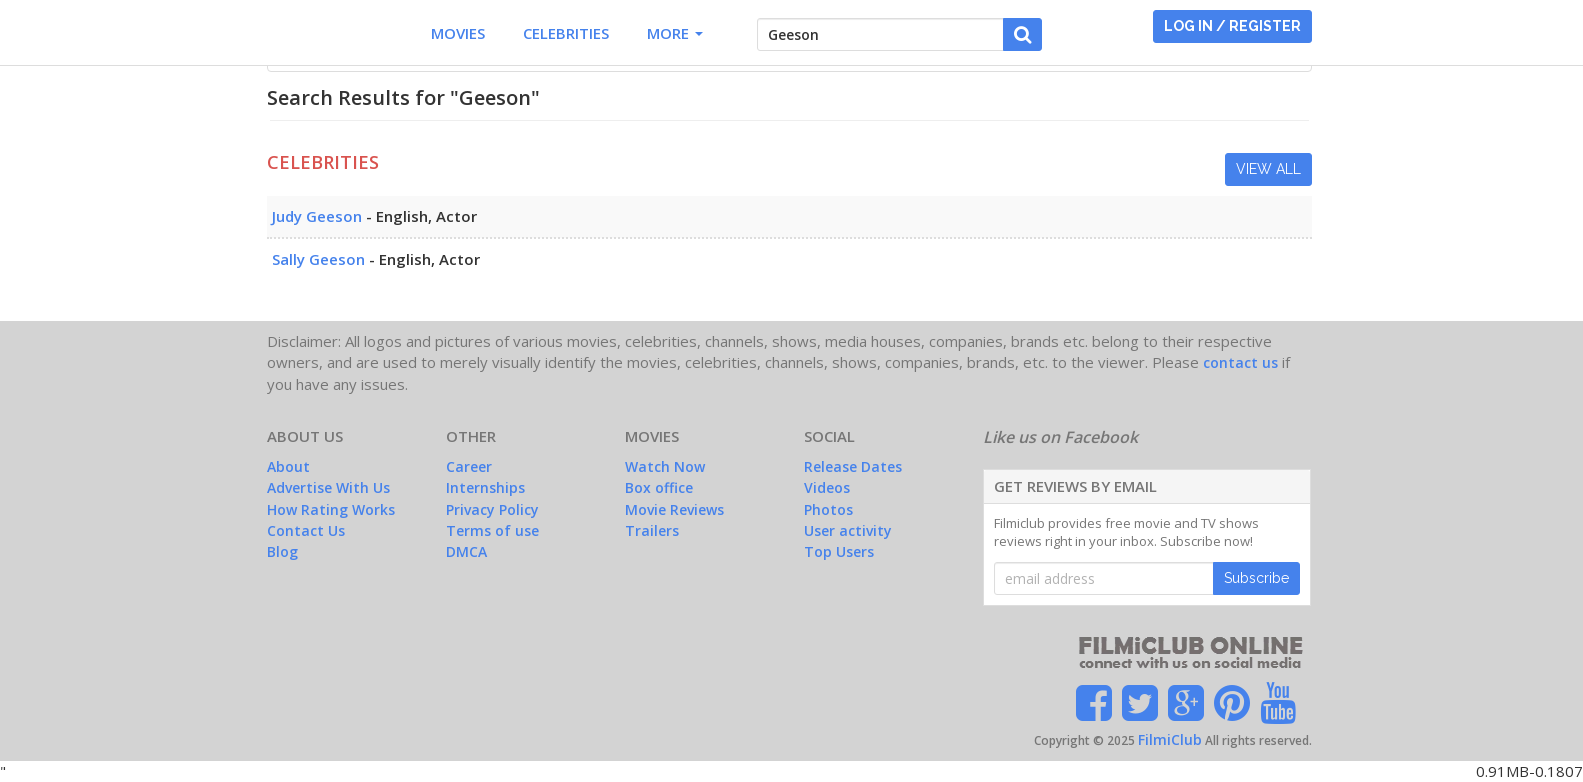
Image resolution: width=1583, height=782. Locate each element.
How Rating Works (331, 509)
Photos (828, 509)
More (675, 33)
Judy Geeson (317, 216)
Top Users (839, 551)
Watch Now (665, 466)
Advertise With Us (328, 487)
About (288, 466)
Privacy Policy (492, 509)
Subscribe (1256, 578)
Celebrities (566, 33)
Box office (659, 487)
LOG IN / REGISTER (1232, 26)
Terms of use (492, 530)
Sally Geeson (318, 259)
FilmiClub (1170, 739)
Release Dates (853, 466)
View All (1268, 169)
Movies (458, 33)
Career (469, 466)
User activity (848, 530)
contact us (1240, 362)
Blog (282, 551)
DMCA (466, 551)
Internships (485, 487)
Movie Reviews (674, 509)
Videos (827, 487)
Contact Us (306, 530)
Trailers (652, 530)
